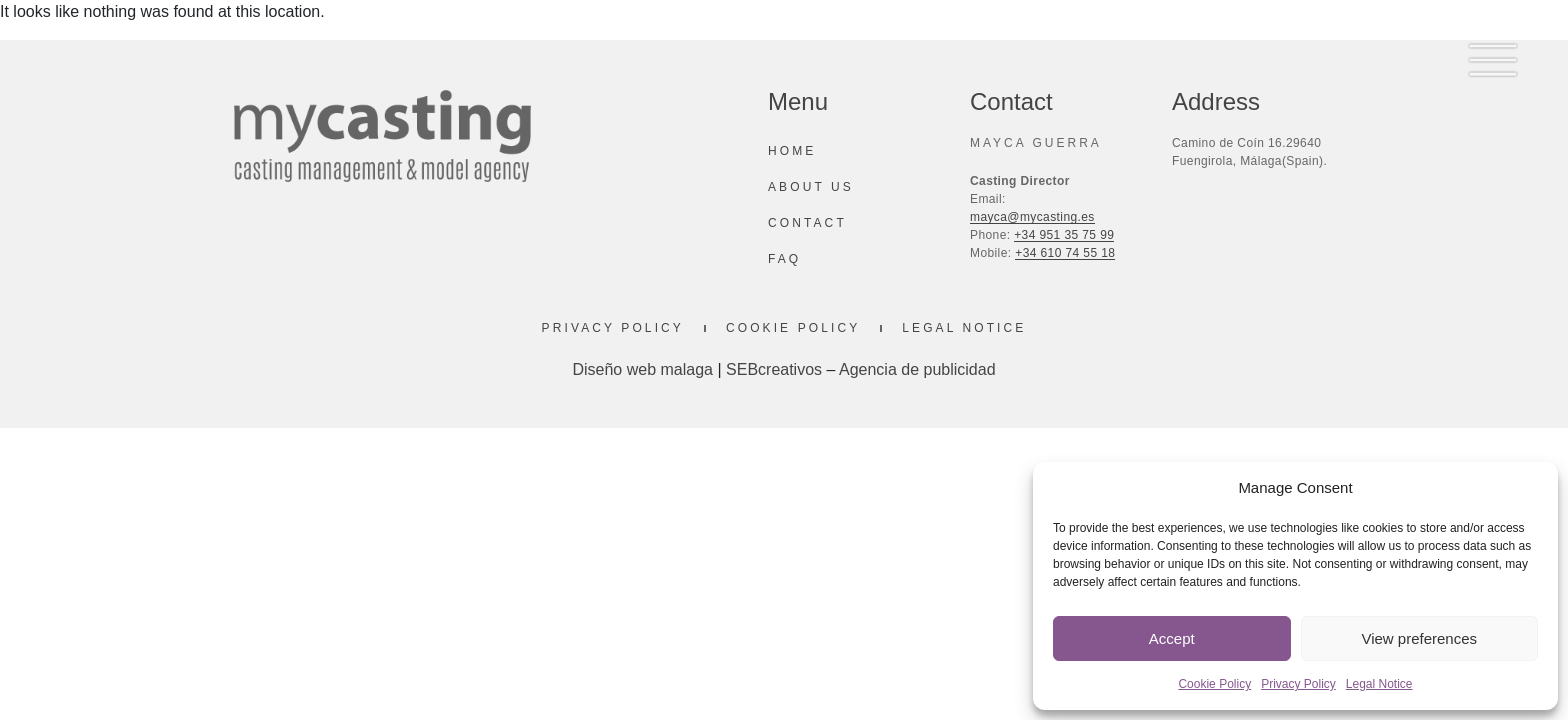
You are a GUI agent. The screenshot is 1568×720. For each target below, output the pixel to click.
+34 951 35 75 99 (1064, 235)
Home (792, 151)
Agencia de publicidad (917, 369)
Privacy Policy (1298, 684)
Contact (807, 223)
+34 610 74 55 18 (1065, 253)
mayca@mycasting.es (1032, 217)
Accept (1172, 638)
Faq (784, 259)
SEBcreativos (774, 369)
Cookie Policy (1214, 684)
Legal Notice (1379, 684)
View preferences (1419, 638)
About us (811, 187)
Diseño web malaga (642, 369)
